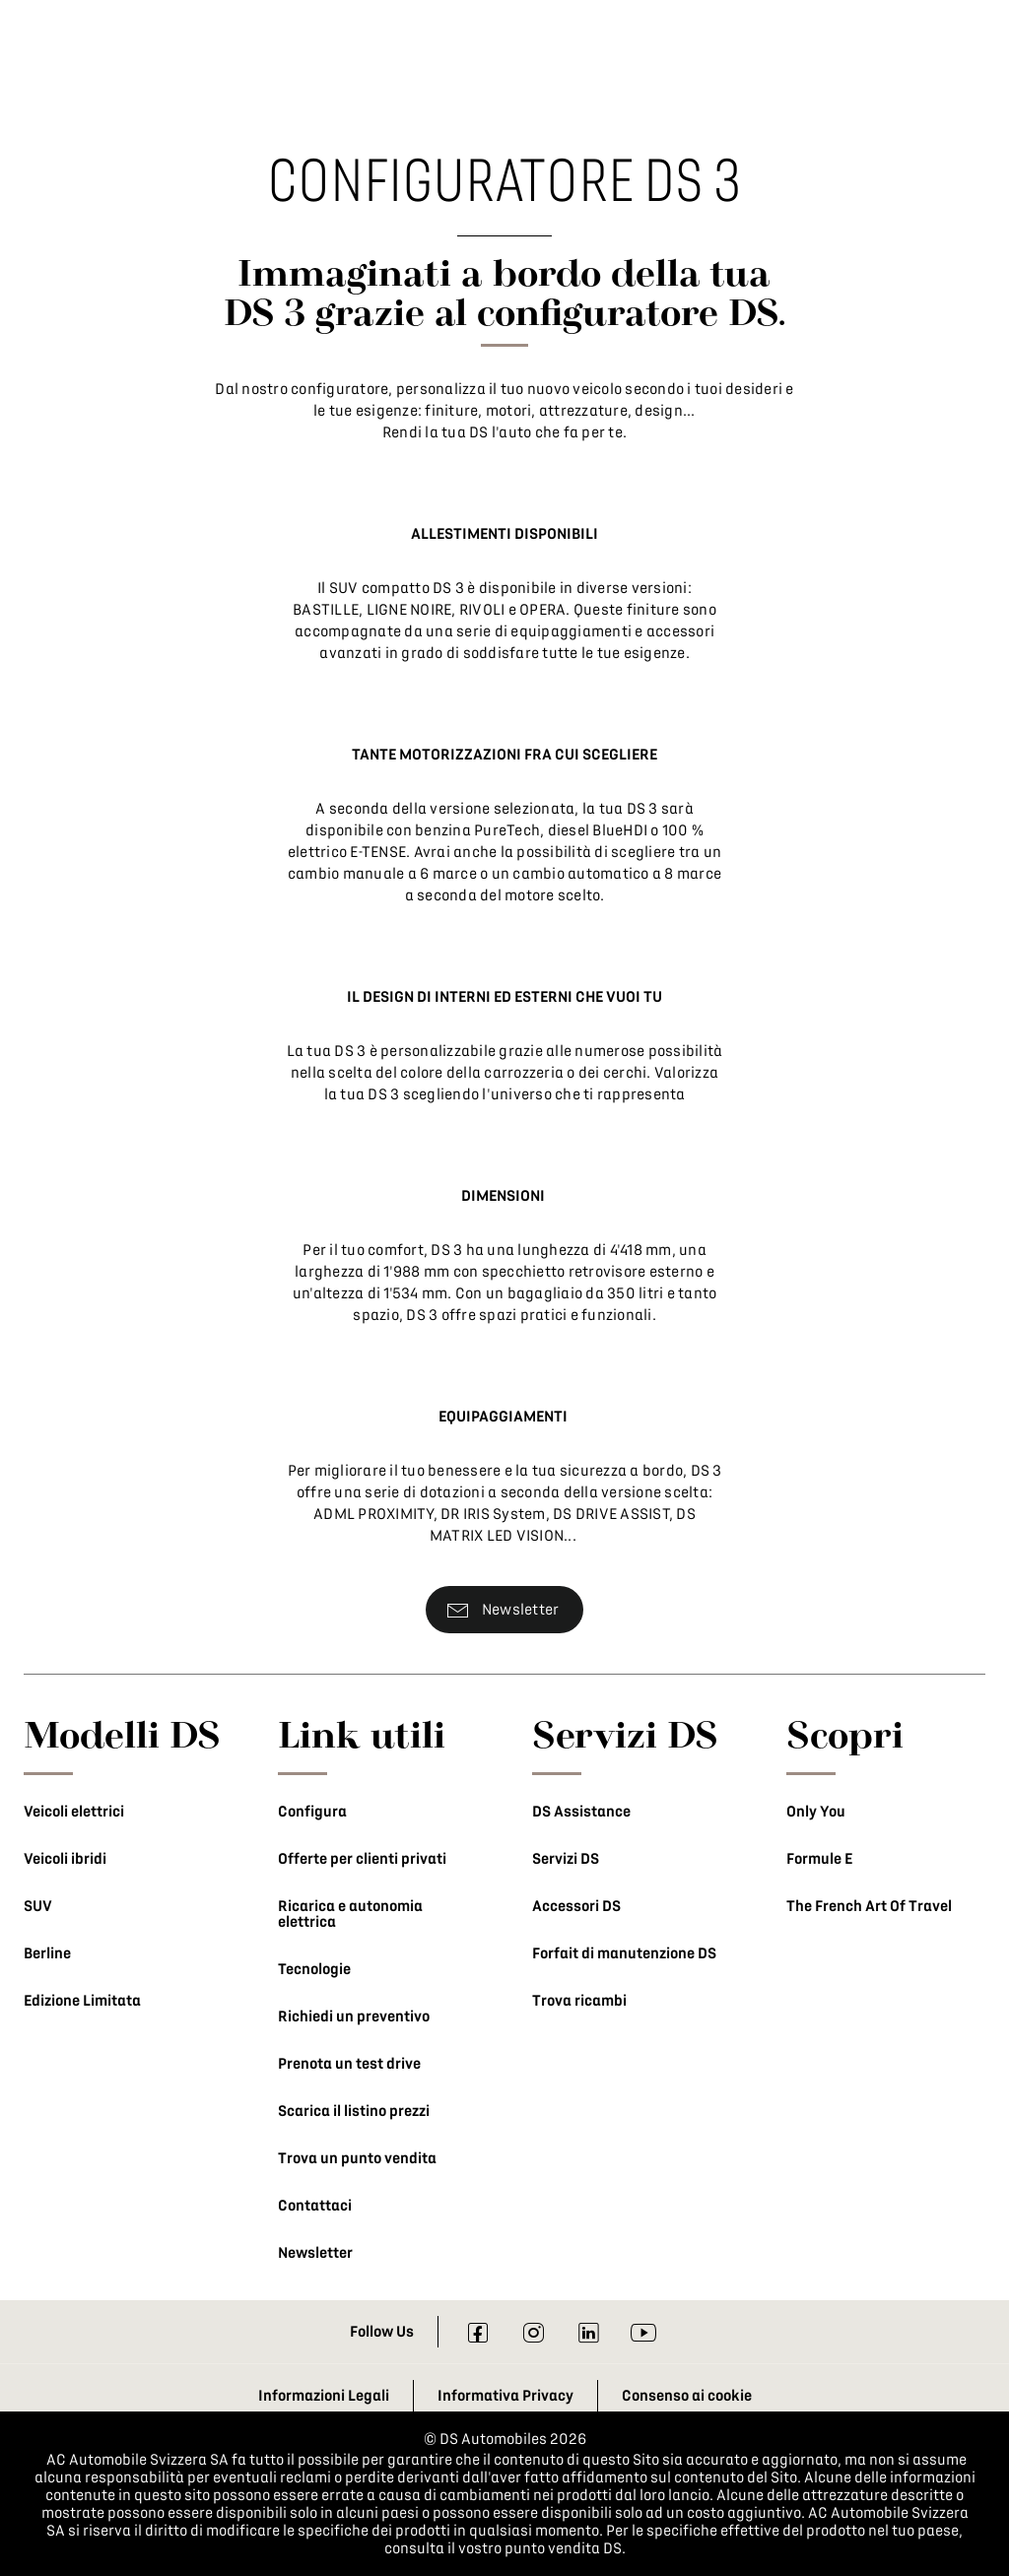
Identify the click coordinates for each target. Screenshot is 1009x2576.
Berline (47, 1953)
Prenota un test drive (349, 2064)
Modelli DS (122, 1733)
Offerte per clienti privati (362, 1859)
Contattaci (315, 2205)
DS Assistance (581, 1811)
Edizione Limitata (82, 2001)
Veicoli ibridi (65, 1859)
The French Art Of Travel (869, 1906)
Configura (312, 1811)
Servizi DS (565, 1859)
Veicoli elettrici (74, 1811)
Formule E (819, 1859)
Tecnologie (314, 1969)
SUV (38, 1906)
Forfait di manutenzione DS (624, 1953)
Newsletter (315, 2253)
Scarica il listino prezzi (354, 2111)
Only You (815, 1811)
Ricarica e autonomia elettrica (350, 1914)
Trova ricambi (579, 2001)
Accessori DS (576, 1906)
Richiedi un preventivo (354, 2016)
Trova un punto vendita (357, 2158)
